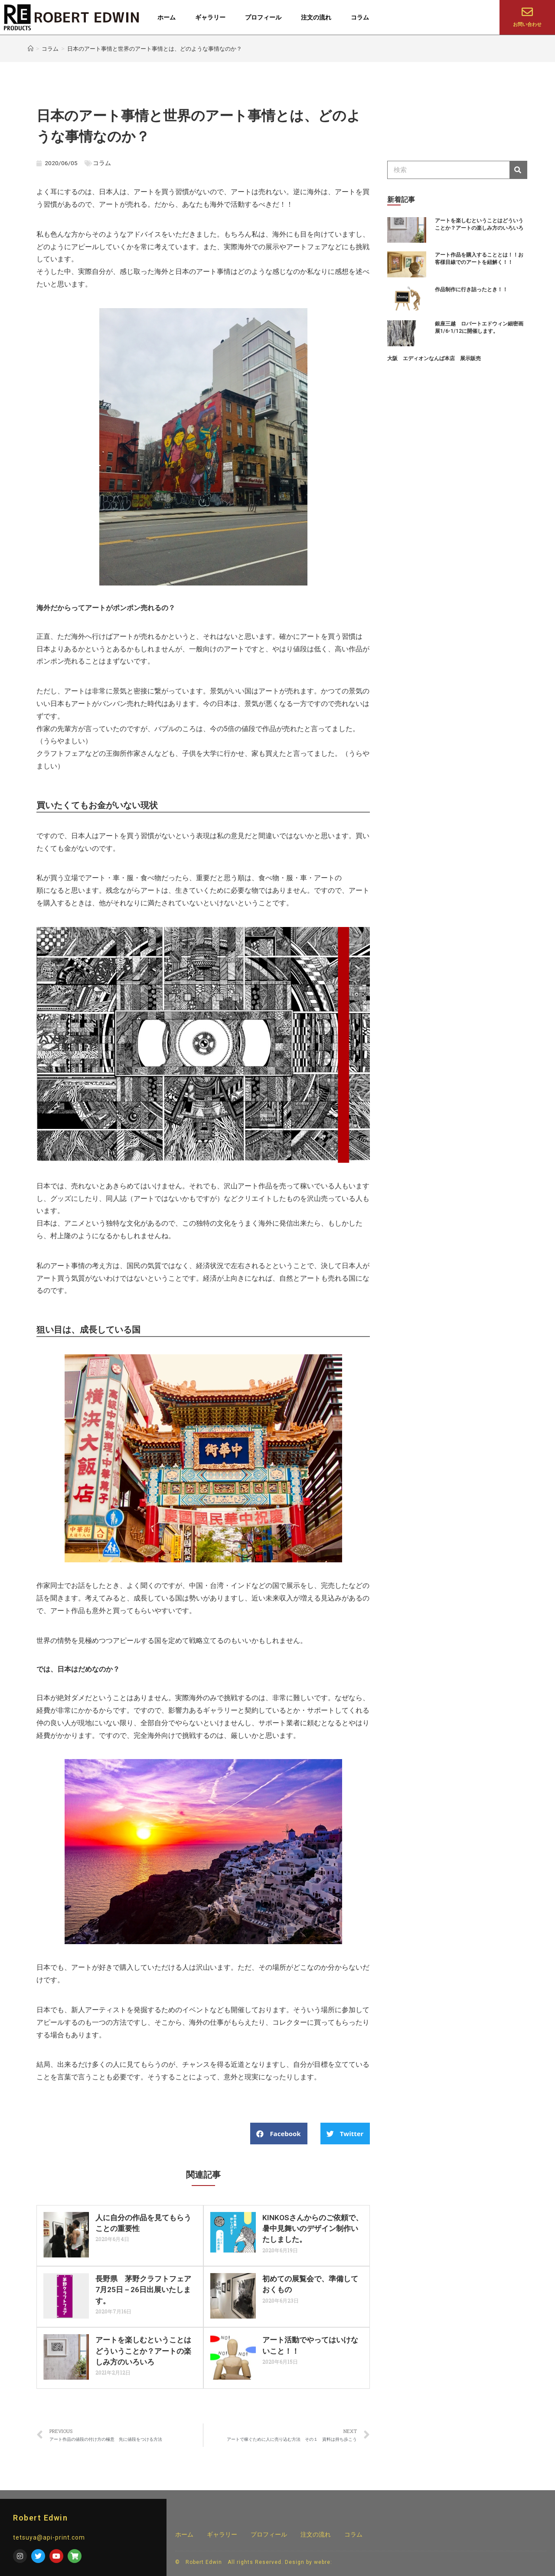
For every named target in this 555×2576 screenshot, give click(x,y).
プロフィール (263, 17)
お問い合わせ (527, 24)
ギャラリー (210, 17)
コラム (360, 17)
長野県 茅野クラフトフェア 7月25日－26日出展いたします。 (145, 2289)
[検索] (518, 170)
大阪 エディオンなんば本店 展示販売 (434, 358)
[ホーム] (30, 48)
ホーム (166, 17)
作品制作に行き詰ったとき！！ (471, 289)
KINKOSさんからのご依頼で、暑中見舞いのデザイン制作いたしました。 (309, 2228)
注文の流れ (316, 17)
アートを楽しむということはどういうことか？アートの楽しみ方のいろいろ (142, 2350)
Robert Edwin (40, 2517)
